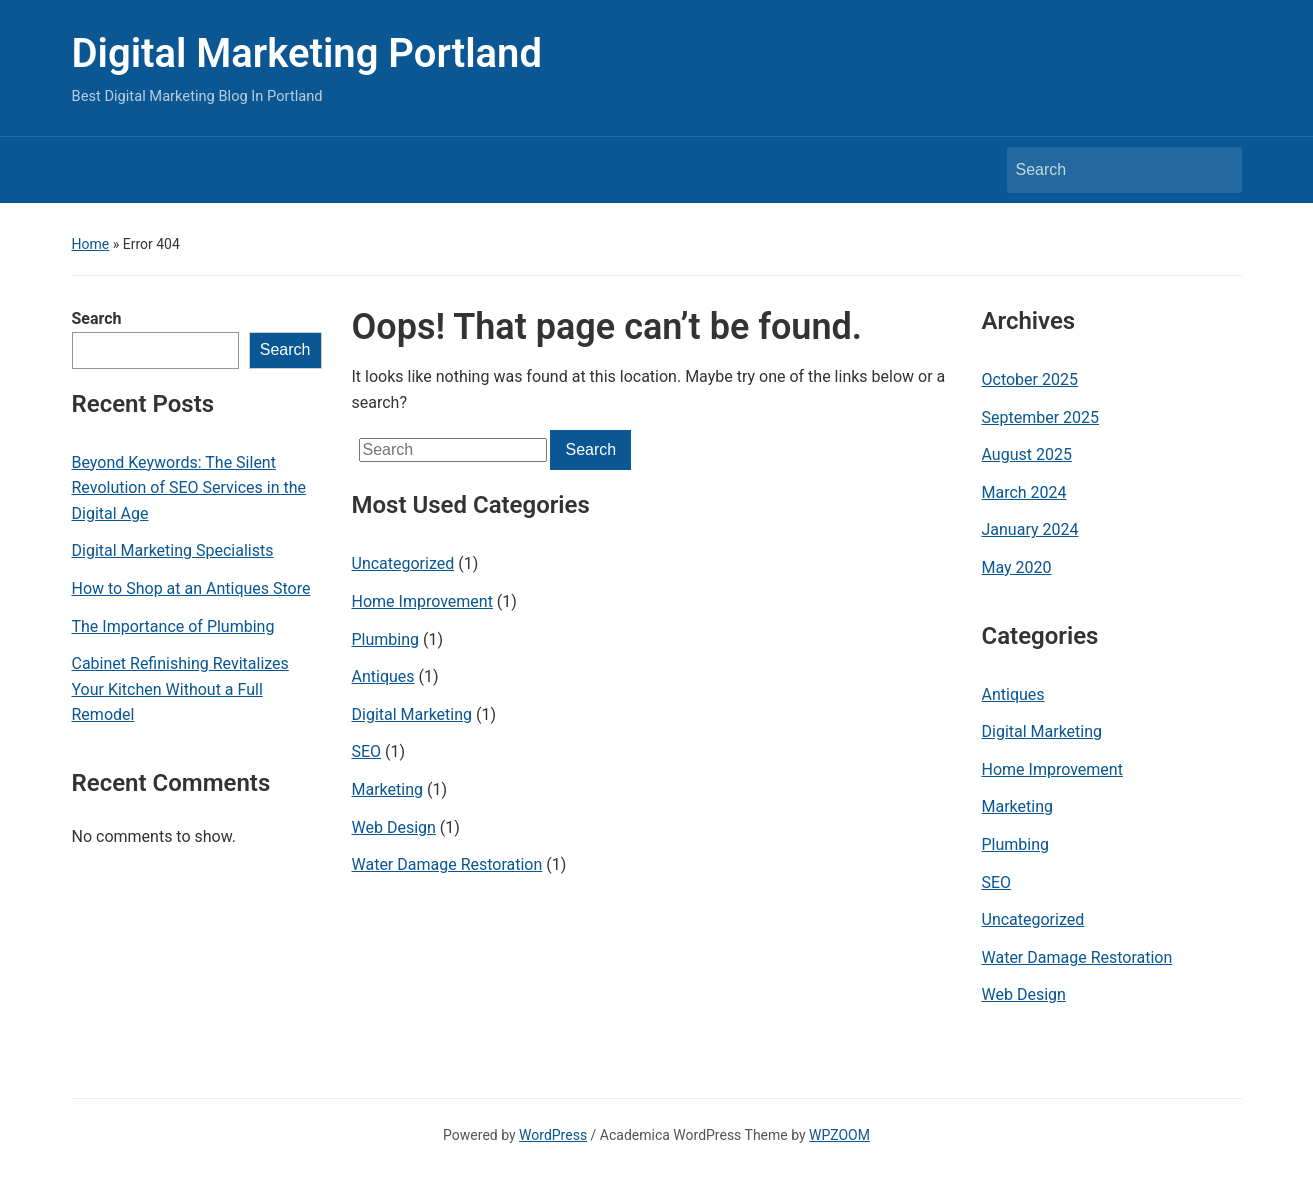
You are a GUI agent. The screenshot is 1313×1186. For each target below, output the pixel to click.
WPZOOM (839, 1135)
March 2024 (1024, 492)
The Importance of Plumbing (173, 626)
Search (97, 318)
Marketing (387, 789)
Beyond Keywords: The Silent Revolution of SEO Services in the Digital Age (189, 488)
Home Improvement (422, 601)
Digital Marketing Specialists (173, 550)
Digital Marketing (412, 714)
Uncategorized (403, 563)
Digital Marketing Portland (307, 53)
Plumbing (386, 639)
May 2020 (1017, 567)
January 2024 (1030, 529)
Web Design (394, 827)
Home (91, 244)
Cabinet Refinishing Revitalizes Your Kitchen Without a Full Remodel (180, 689)
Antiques (383, 676)
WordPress (553, 1135)
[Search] (1106, 170)
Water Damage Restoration (447, 864)
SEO (367, 751)
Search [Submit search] (1217, 170)
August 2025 (1027, 454)
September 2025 (1041, 417)
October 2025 (1030, 379)
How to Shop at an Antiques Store (191, 588)
